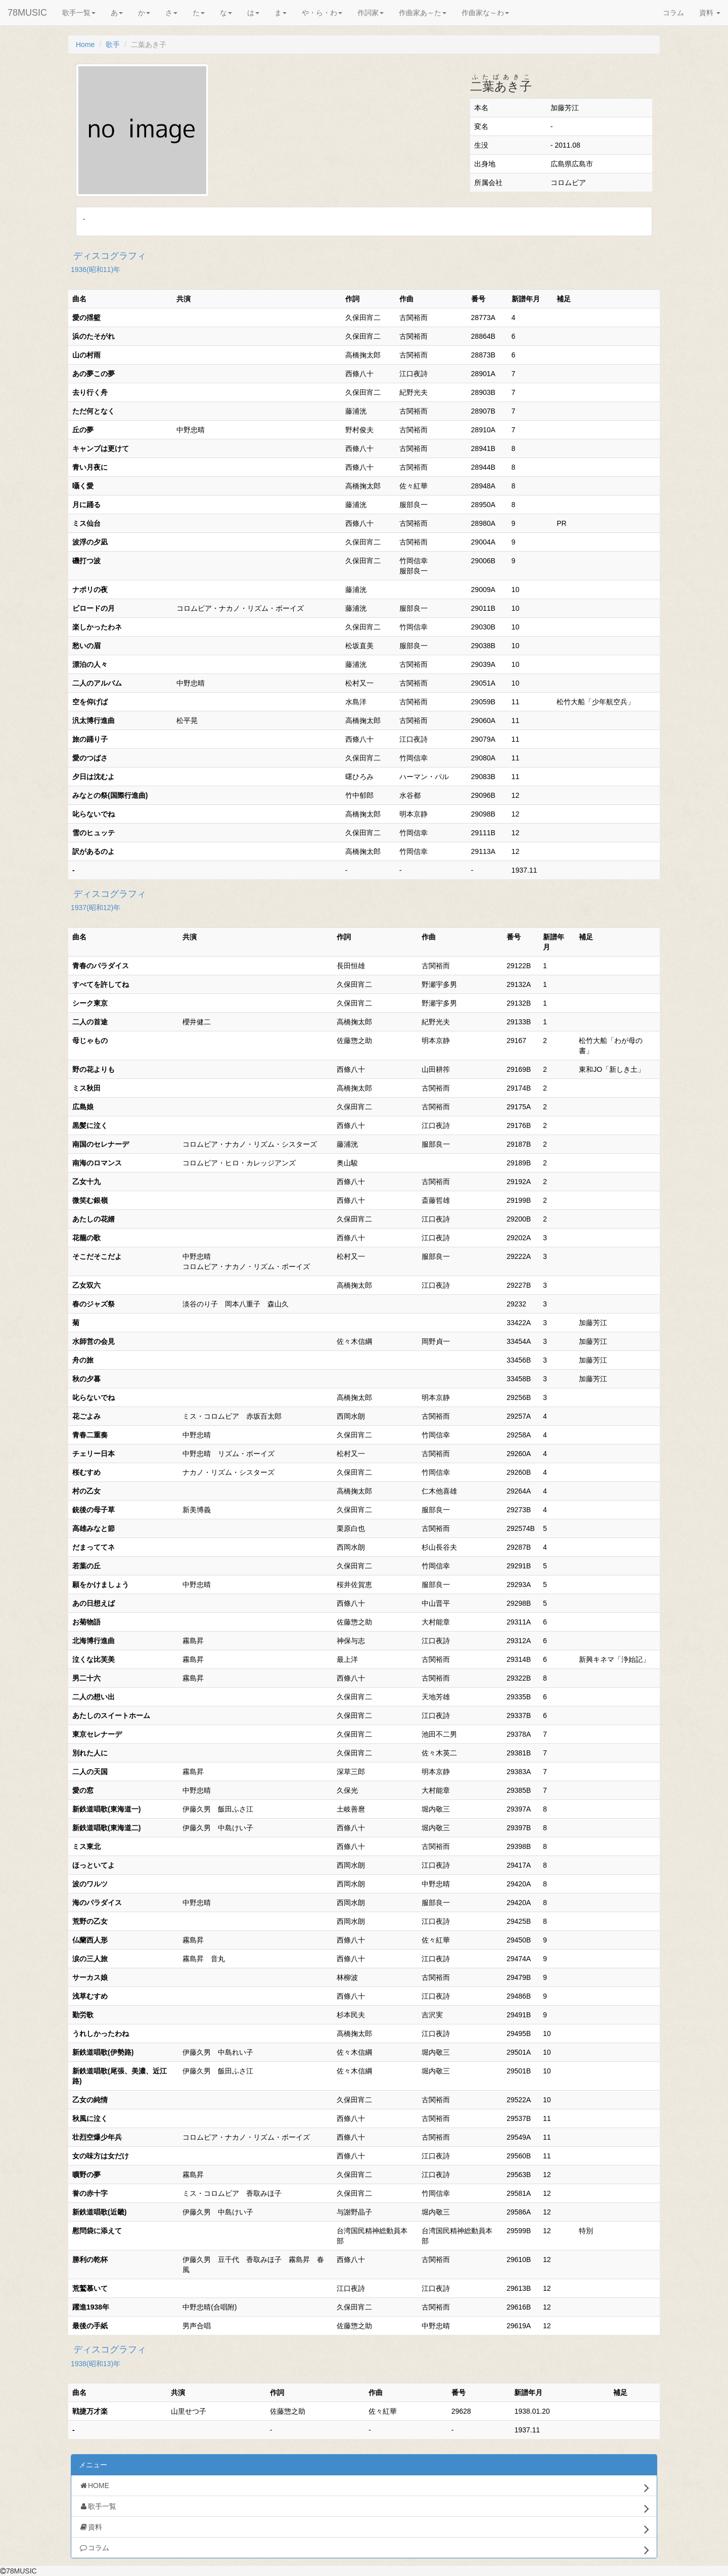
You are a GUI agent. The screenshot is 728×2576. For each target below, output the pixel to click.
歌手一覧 (79, 13)
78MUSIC (27, 13)
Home (85, 44)
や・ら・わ (322, 13)
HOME (364, 2487)
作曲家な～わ (485, 13)
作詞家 (370, 13)
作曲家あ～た (422, 13)
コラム (673, 13)
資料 (709, 13)
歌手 (113, 44)
